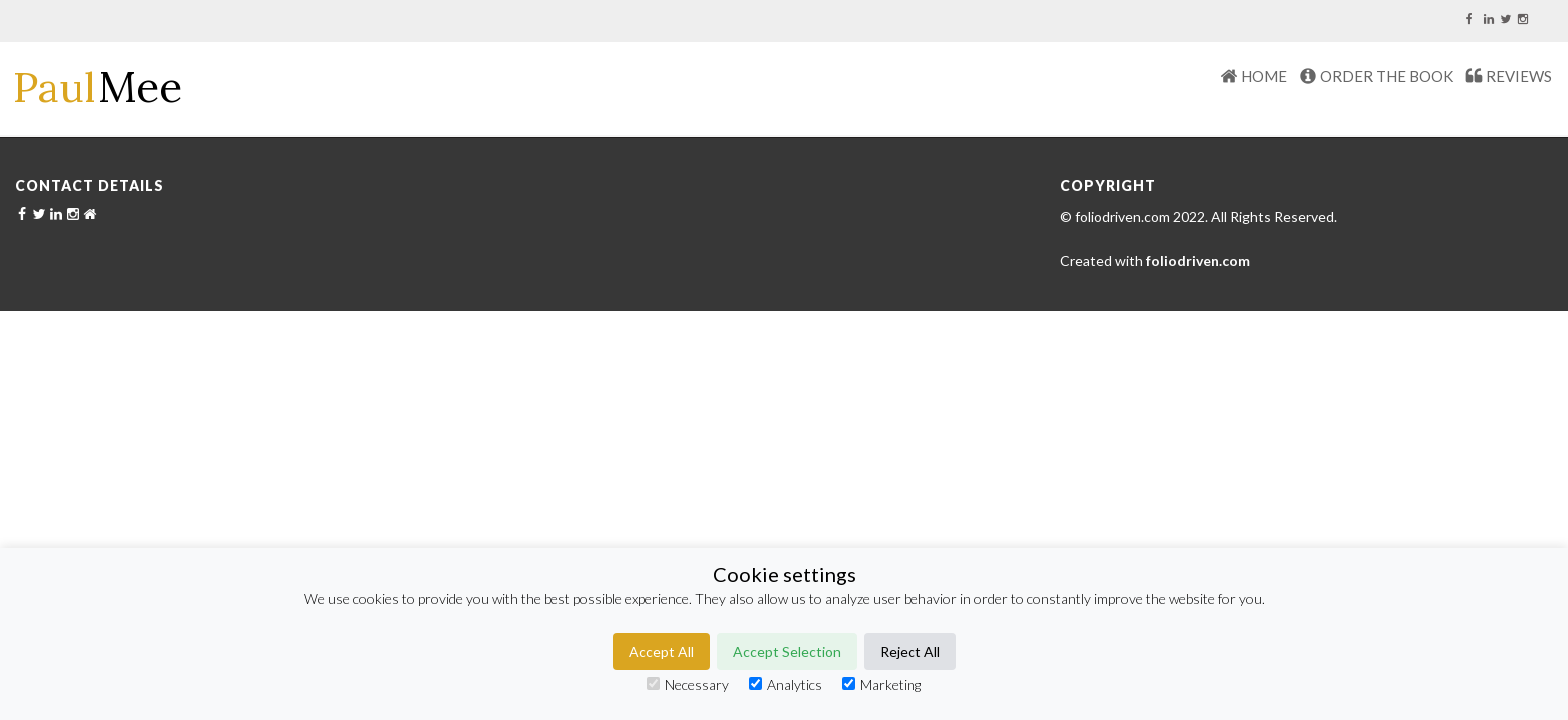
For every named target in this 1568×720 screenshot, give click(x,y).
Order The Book (1386, 76)
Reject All (910, 651)
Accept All (661, 651)
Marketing (881, 684)
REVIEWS (1519, 76)
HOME (1264, 76)
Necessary (688, 684)
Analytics (785, 684)
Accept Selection (787, 651)
